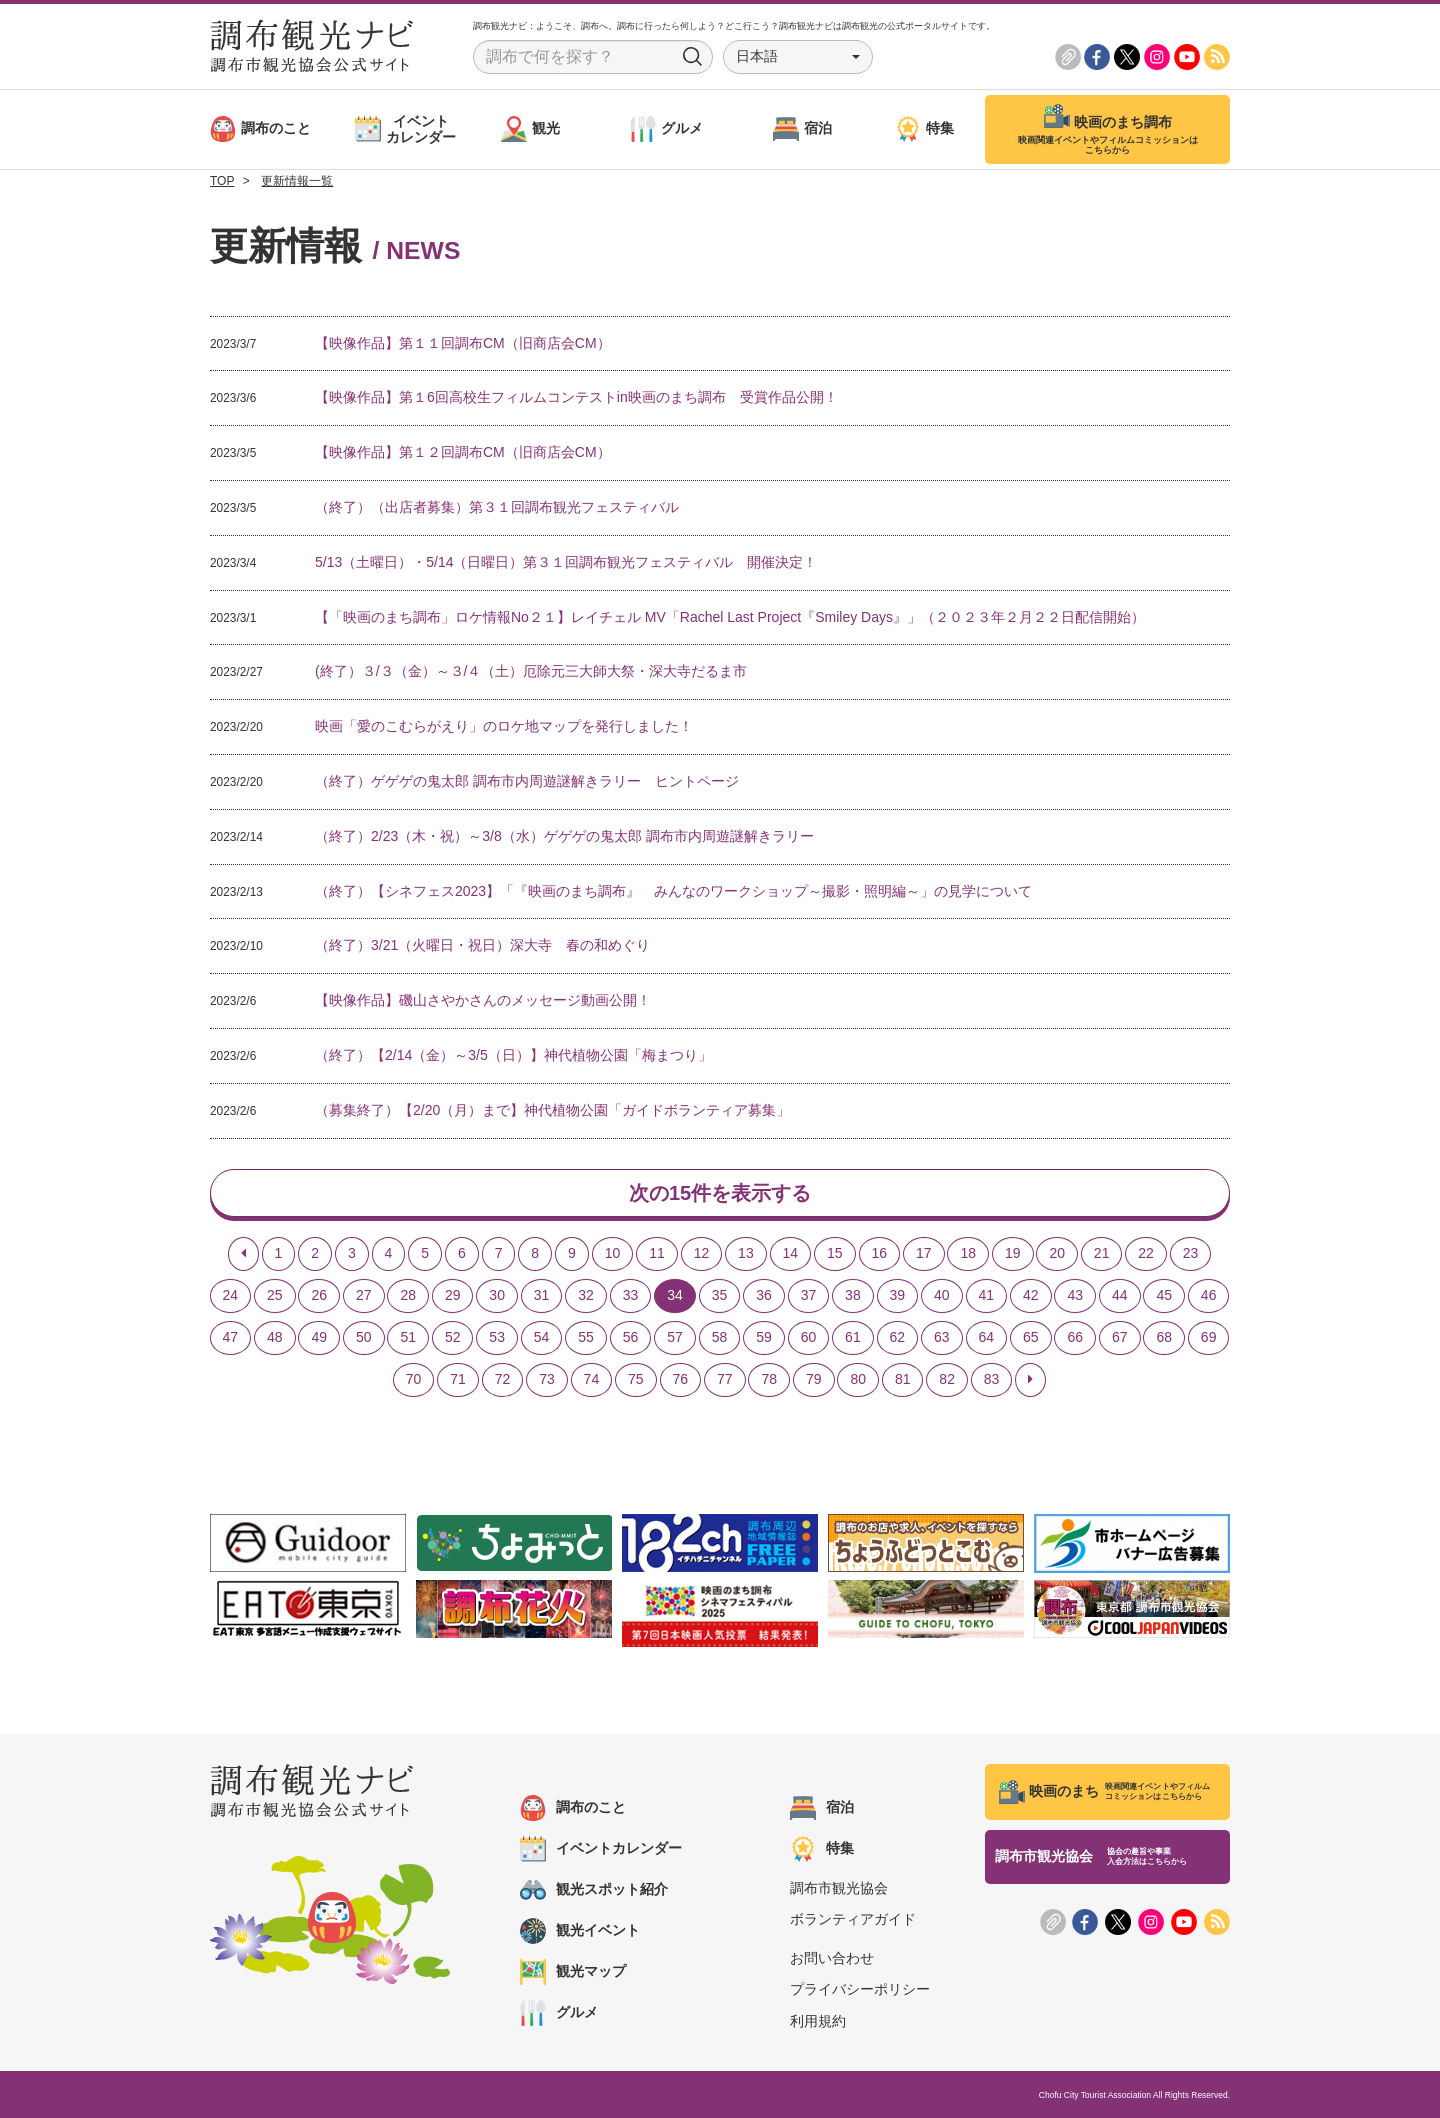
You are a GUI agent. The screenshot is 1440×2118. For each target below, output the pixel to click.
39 (898, 1295)
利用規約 (818, 2021)
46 (1209, 1295)
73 (547, 1379)
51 (408, 1337)
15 (835, 1253)
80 (858, 1379)
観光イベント (580, 1931)
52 (453, 1337)
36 (764, 1295)
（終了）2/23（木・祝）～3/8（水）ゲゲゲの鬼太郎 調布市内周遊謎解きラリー (564, 836)
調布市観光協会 (839, 1888)
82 (947, 1379)
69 (1209, 1337)
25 (275, 1295)
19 (1013, 1253)
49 (319, 1337)
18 (968, 1253)
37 (809, 1295)
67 (1120, 1337)
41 (987, 1295)
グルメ (559, 2013)
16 (880, 1253)
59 (764, 1337)
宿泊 (822, 1808)
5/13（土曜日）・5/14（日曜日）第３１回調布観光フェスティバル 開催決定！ (566, 562)
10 (613, 1253)
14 (791, 1253)
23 (1191, 1253)
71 (458, 1379)
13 (746, 1253)
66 (1075, 1337)
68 (1164, 1337)
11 (657, 1253)
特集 (822, 1849)
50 (364, 1337)
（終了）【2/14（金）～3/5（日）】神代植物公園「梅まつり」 (513, 1055)
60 (809, 1337)
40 (942, 1295)
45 (1164, 1295)
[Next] (1030, 1380)
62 (898, 1337)
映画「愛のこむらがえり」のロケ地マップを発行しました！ (504, 726)
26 (319, 1295)
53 (497, 1337)
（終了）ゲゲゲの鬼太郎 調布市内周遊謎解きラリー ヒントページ (527, 781)
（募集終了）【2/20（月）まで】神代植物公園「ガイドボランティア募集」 (552, 1110)
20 (1057, 1253)
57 (675, 1337)
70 (414, 1379)
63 (942, 1337)
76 (681, 1379)
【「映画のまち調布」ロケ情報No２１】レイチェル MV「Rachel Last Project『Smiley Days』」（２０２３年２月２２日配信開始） (730, 617)
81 (903, 1379)
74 (592, 1379)
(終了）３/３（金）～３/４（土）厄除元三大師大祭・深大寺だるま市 (531, 671)
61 (853, 1337)
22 (1146, 1253)
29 (453, 1295)
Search (693, 57)
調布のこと (573, 1808)
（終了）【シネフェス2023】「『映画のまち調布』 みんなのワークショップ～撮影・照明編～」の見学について (673, 891)
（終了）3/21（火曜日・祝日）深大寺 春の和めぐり (482, 945)
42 (1031, 1295)
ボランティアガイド (853, 1919)
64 (987, 1337)
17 (924, 1253)
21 (1102, 1253)
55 (586, 1337)
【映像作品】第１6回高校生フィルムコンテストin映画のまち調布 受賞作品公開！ (576, 397)
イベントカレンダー (601, 1849)
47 (231, 1337)
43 (1075, 1295)
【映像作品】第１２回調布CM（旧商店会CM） (463, 452)
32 (586, 1295)
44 (1120, 1295)
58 (720, 1337)
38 (853, 1295)
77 (725, 1379)
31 (542, 1295)
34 (675, 1295)
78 (769, 1379)
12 (702, 1253)
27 (364, 1295)
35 (720, 1295)
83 (992, 1379)
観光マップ (573, 1972)
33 (631, 1295)
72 (503, 1379)
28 (408, 1295)
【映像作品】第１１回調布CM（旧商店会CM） (463, 343)
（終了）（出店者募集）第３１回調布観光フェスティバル (497, 507)
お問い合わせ (832, 1958)
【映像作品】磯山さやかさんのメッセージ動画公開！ (483, 1000)
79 (814, 1379)
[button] (798, 57)
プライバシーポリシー (860, 1989)
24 (231, 1295)
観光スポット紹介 (594, 1890)
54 (542, 1337)
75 (636, 1379)
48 (275, 1337)
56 (631, 1337)
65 (1031, 1337)
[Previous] (243, 1254)
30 (497, 1295)
